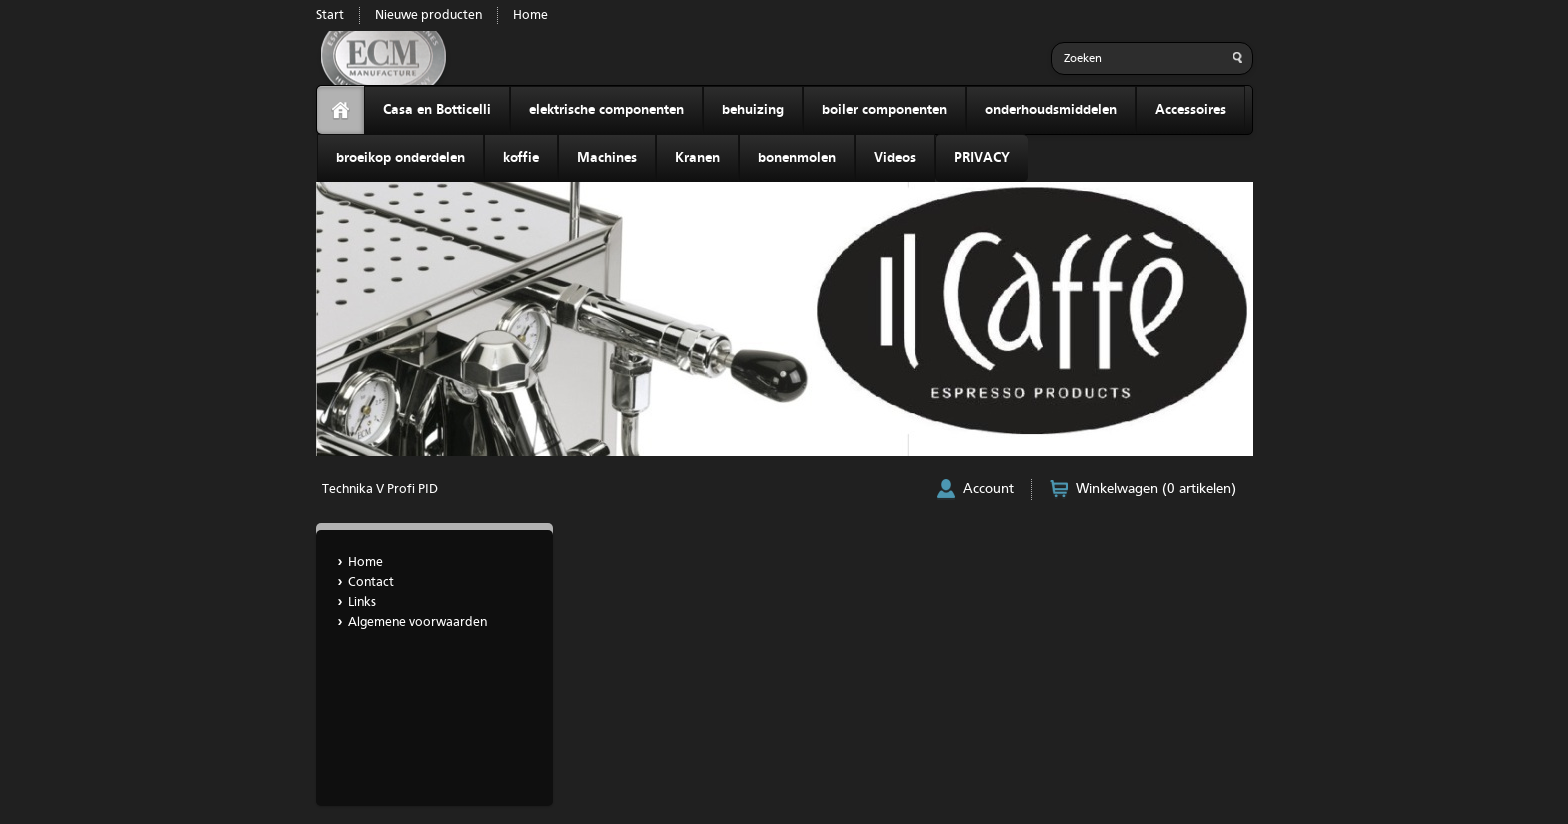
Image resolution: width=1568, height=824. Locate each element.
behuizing (753, 110)
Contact (371, 582)
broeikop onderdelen (400, 158)
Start (330, 15)
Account (988, 489)
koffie (521, 158)
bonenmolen (797, 158)
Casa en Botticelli (437, 110)
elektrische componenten (606, 110)
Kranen (697, 158)
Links (362, 602)
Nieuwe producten (428, 15)
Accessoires (1190, 110)
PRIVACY (982, 158)
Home (530, 15)
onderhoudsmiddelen (1051, 110)
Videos (895, 158)
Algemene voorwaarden (417, 622)
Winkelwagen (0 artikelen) (1156, 489)
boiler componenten (884, 110)
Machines (607, 158)
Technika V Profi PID (380, 489)
